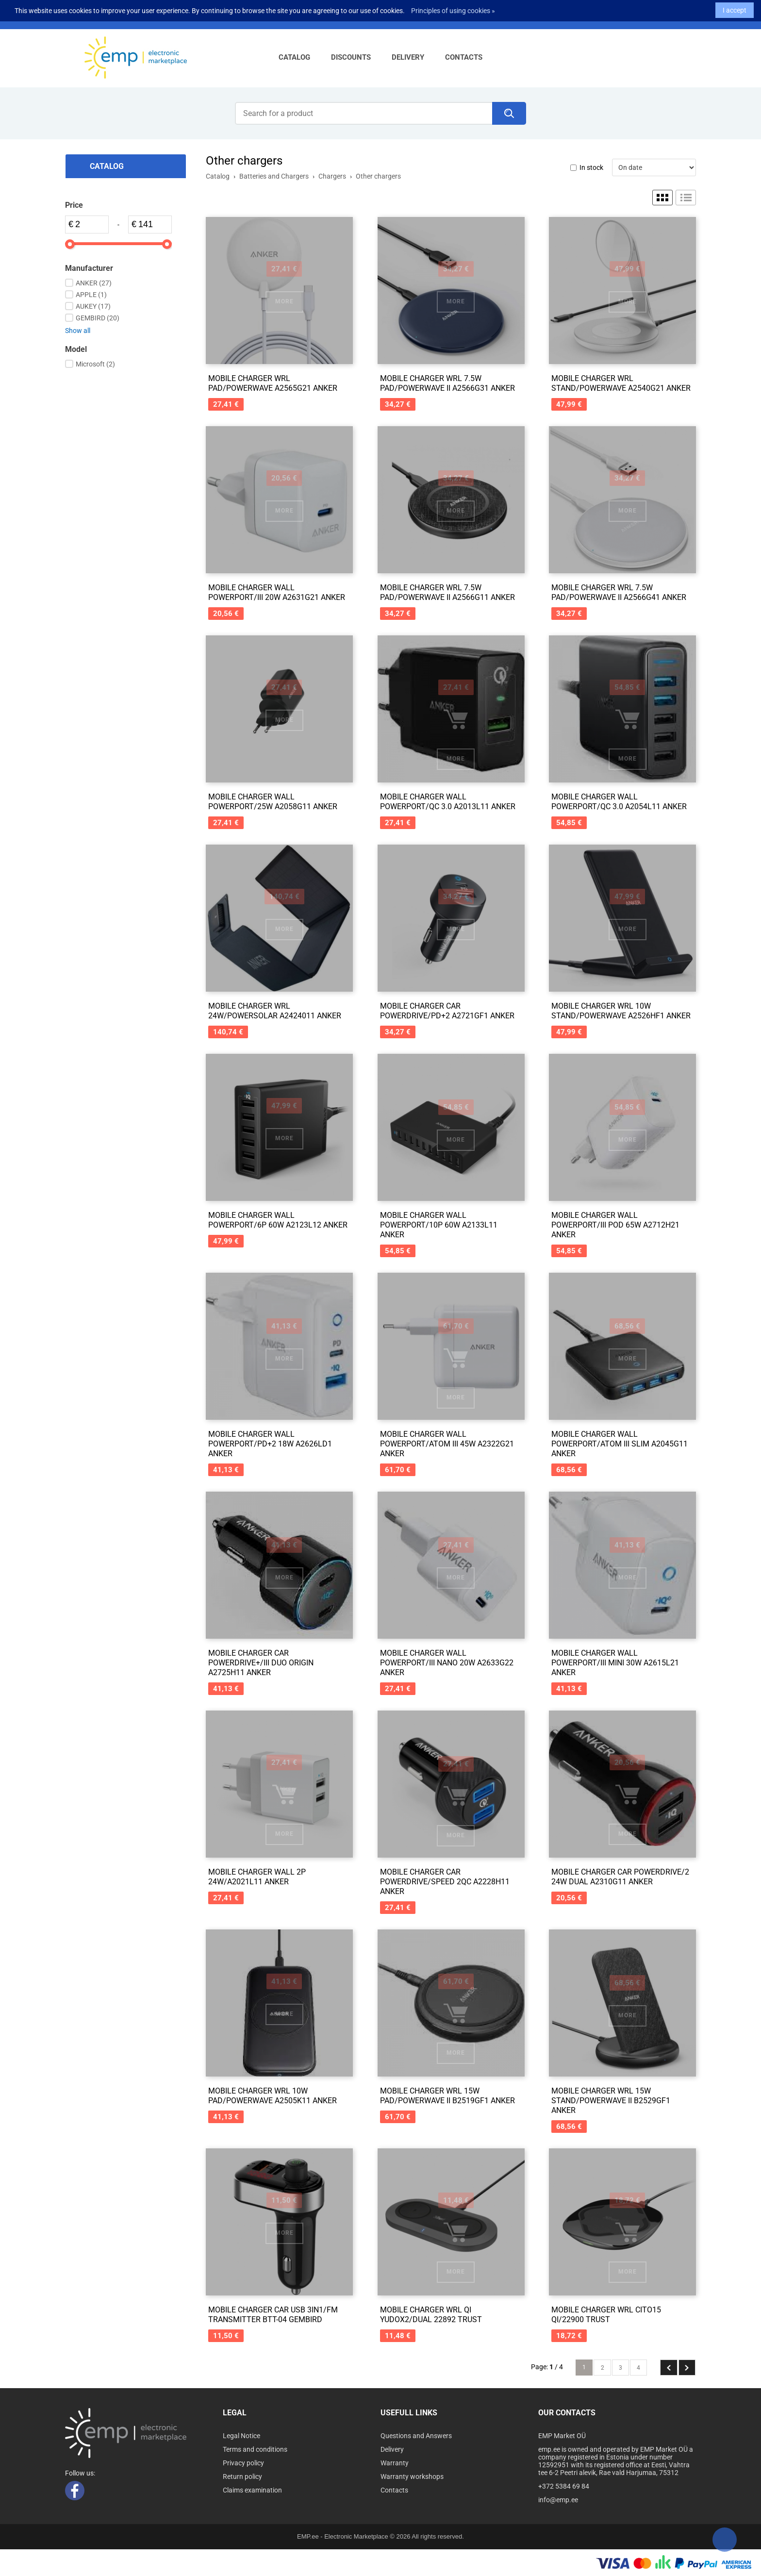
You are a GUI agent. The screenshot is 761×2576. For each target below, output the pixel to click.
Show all (77, 330)
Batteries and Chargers (274, 176)
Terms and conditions (255, 2449)
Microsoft (95, 364)
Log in (260, 15)
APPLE (91, 295)
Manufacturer (89, 268)
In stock (591, 167)
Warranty (394, 2463)
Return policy (242, 2476)
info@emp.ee (180, 15)
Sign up (293, 15)
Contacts (463, 57)
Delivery (408, 57)
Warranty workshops (412, 2476)
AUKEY (93, 306)
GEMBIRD (97, 318)
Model (76, 349)
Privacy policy (243, 2463)
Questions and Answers (416, 2436)
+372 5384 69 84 (121, 15)
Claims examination (252, 2490)
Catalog (294, 57)
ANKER (94, 283)
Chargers (332, 176)
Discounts (351, 57)
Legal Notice (241, 2436)
